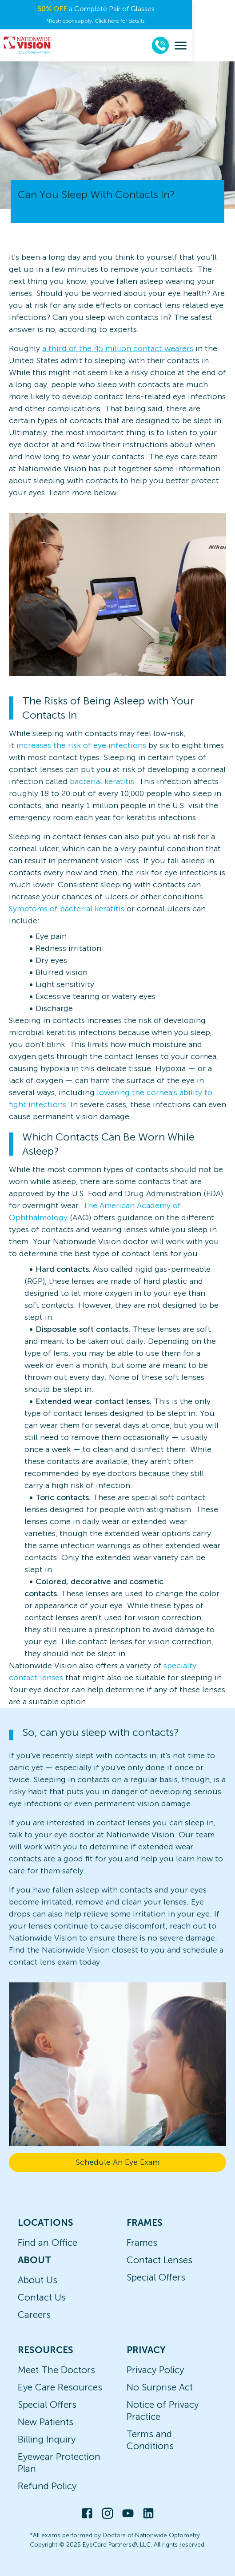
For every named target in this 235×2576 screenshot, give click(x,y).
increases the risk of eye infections (81, 745)
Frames (142, 2242)
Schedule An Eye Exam (117, 2162)
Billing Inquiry (47, 2439)
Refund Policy (47, 2485)
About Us (37, 2279)
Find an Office (47, 2242)
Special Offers (156, 2277)
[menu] (223, 45)
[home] (27, 45)
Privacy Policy (155, 2369)
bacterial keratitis (102, 781)
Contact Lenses (159, 2259)
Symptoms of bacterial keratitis (66, 909)
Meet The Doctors (56, 2369)
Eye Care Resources (60, 2387)
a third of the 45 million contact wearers (117, 348)
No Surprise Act (160, 2387)
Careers (34, 2314)
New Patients (45, 2421)
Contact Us (42, 2297)
